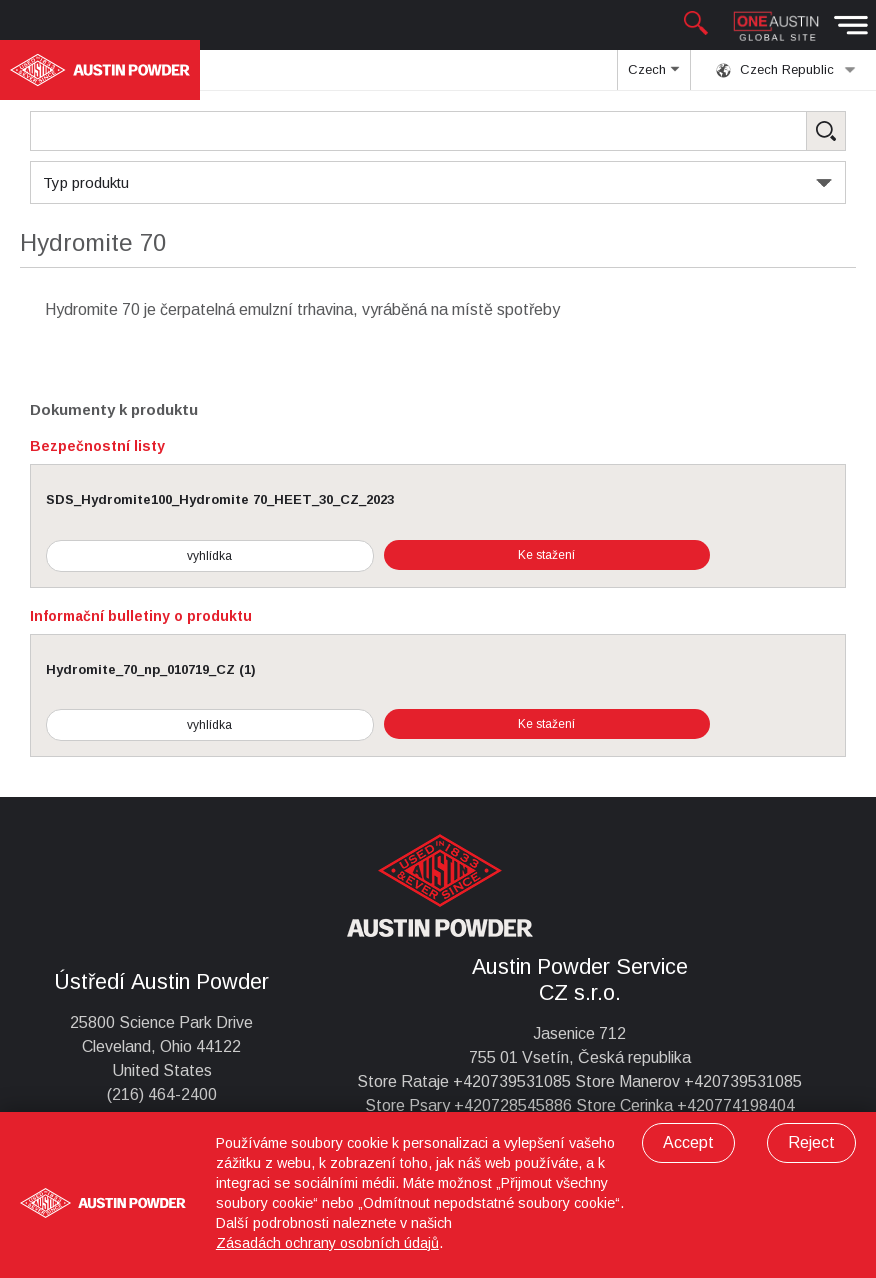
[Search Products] (438, 131)
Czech (653, 76)
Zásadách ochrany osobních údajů (327, 1243)
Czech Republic (786, 70)
